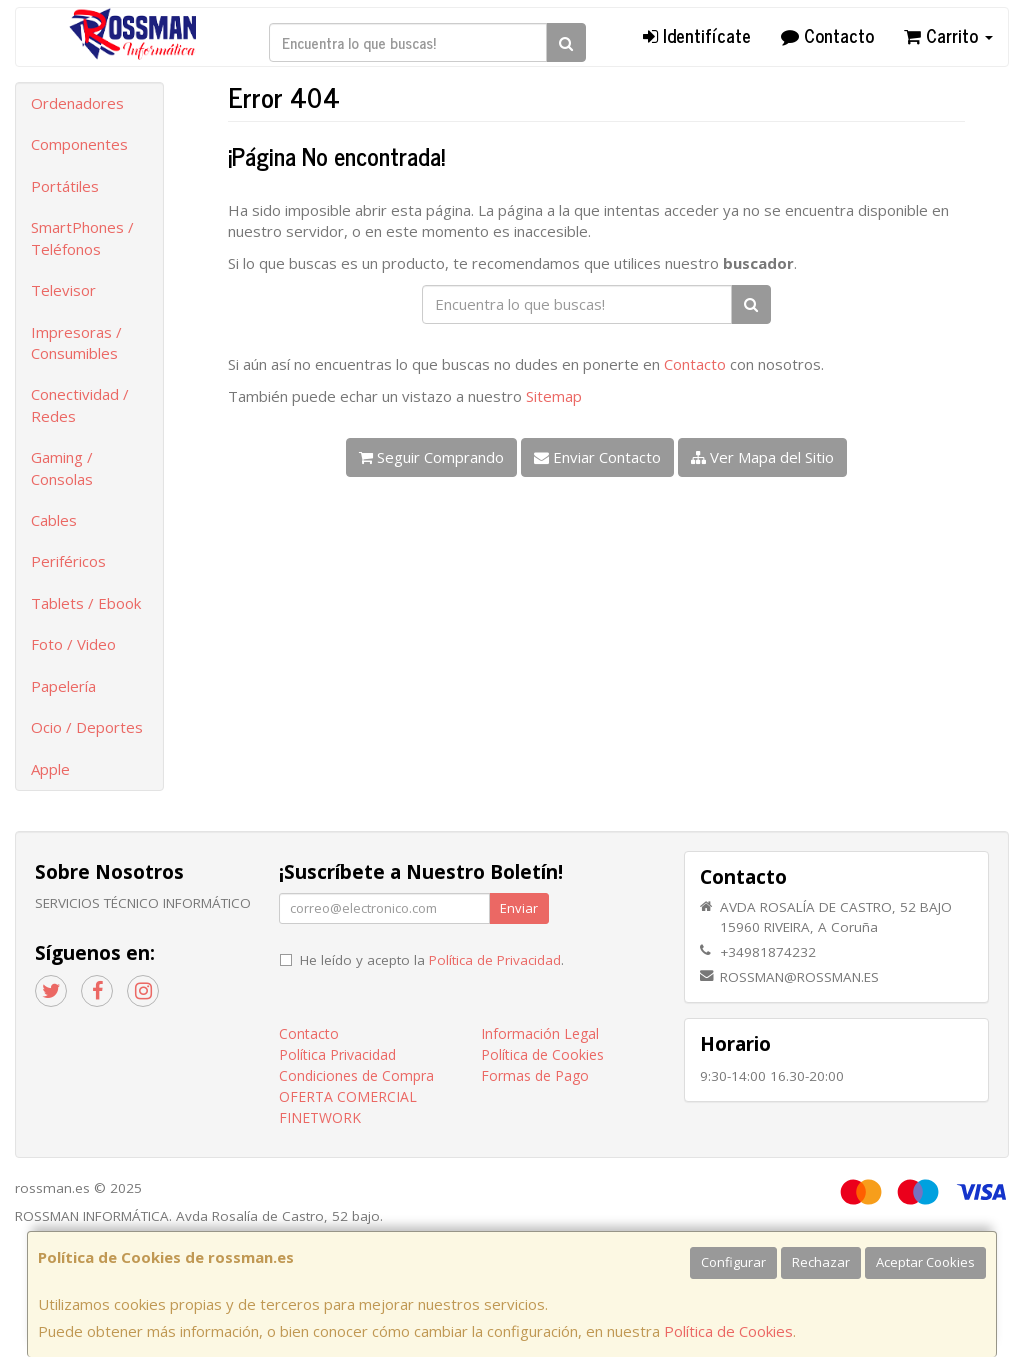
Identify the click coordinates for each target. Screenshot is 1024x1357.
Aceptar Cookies (925, 1262)
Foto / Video (73, 644)
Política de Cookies (728, 1331)
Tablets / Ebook (86, 603)
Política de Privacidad (495, 960)
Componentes (79, 144)
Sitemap (554, 396)
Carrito (948, 35)
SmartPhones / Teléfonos (82, 237)
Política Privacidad (337, 1054)
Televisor (63, 290)
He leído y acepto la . (432, 960)
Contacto (827, 35)
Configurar (733, 1262)
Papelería (63, 686)
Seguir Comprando (431, 457)
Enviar (519, 908)
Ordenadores (77, 103)
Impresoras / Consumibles (76, 342)
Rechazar (821, 1262)
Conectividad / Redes (80, 404)
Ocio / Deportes (87, 727)
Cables (54, 520)
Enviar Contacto (597, 457)
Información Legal (540, 1033)
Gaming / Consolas (62, 467)
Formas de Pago (535, 1075)
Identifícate (697, 35)
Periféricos (68, 561)
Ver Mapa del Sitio (762, 457)
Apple (50, 769)
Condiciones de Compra (356, 1075)
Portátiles (65, 186)
